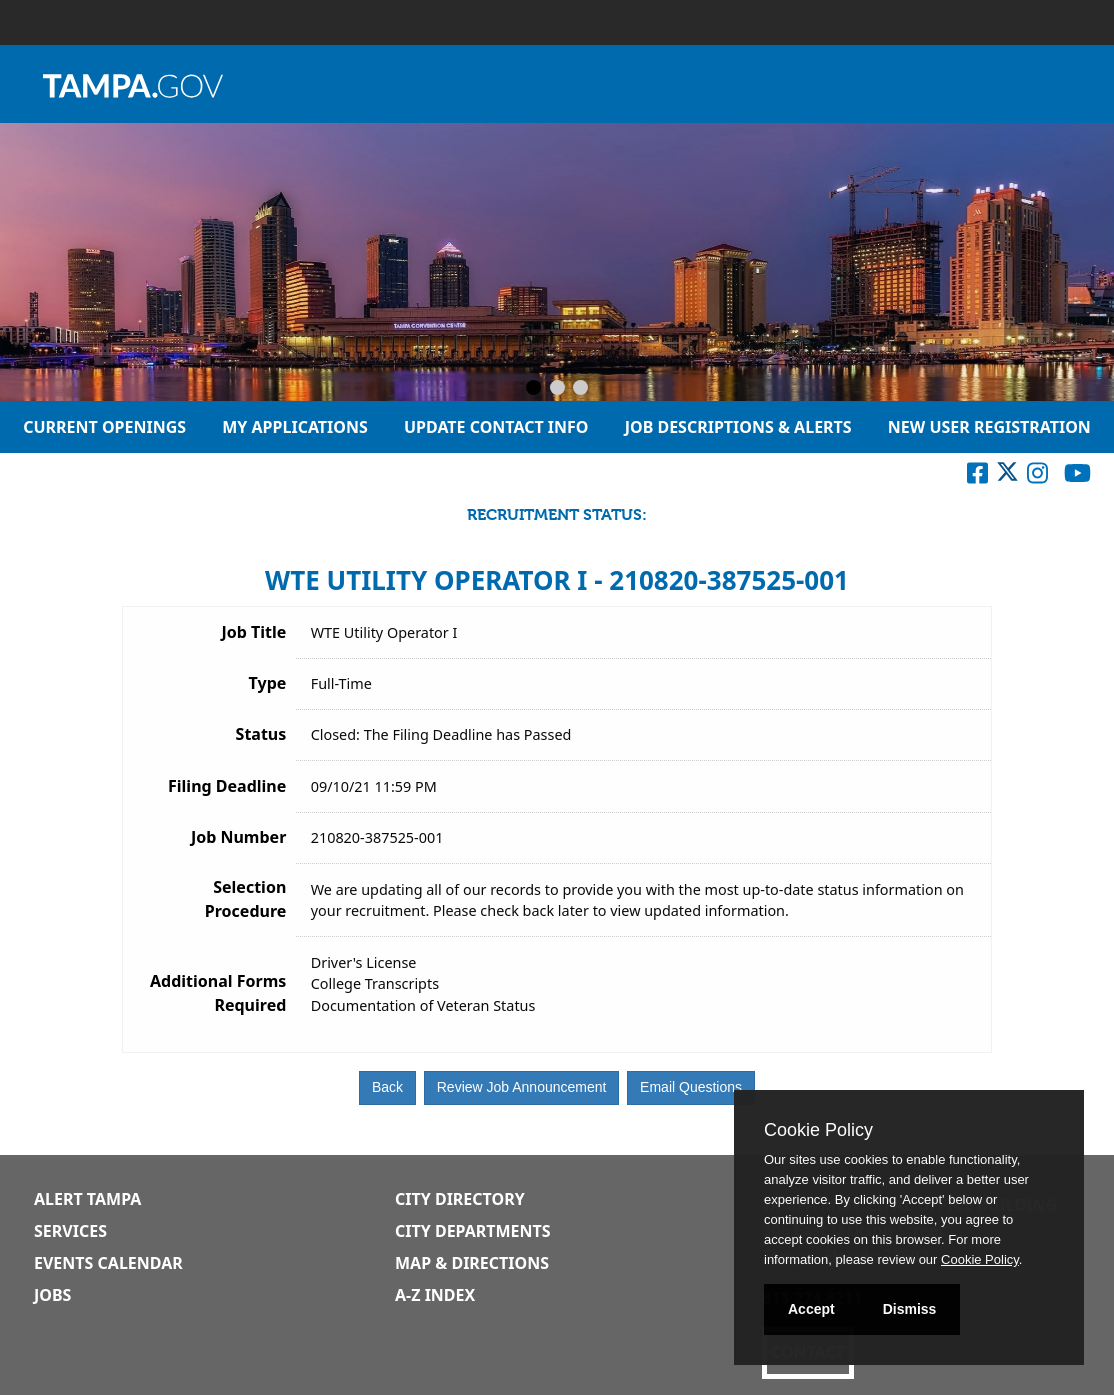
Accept (811, 1309)
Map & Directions (472, 1263)
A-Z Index (435, 1295)
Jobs (52, 1295)
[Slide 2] (557, 389)
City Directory (460, 1199)
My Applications (295, 427)
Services (70, 1231)
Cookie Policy (818, 1130)
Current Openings (104, 427)
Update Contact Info (496, 427)
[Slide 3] (580, 389)
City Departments (473, 1231)
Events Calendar (108, 1263)
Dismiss (910, 1309)
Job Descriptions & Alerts (738, 427)
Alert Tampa (87, 1199)
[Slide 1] (533, 389)
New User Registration (989, 427)
